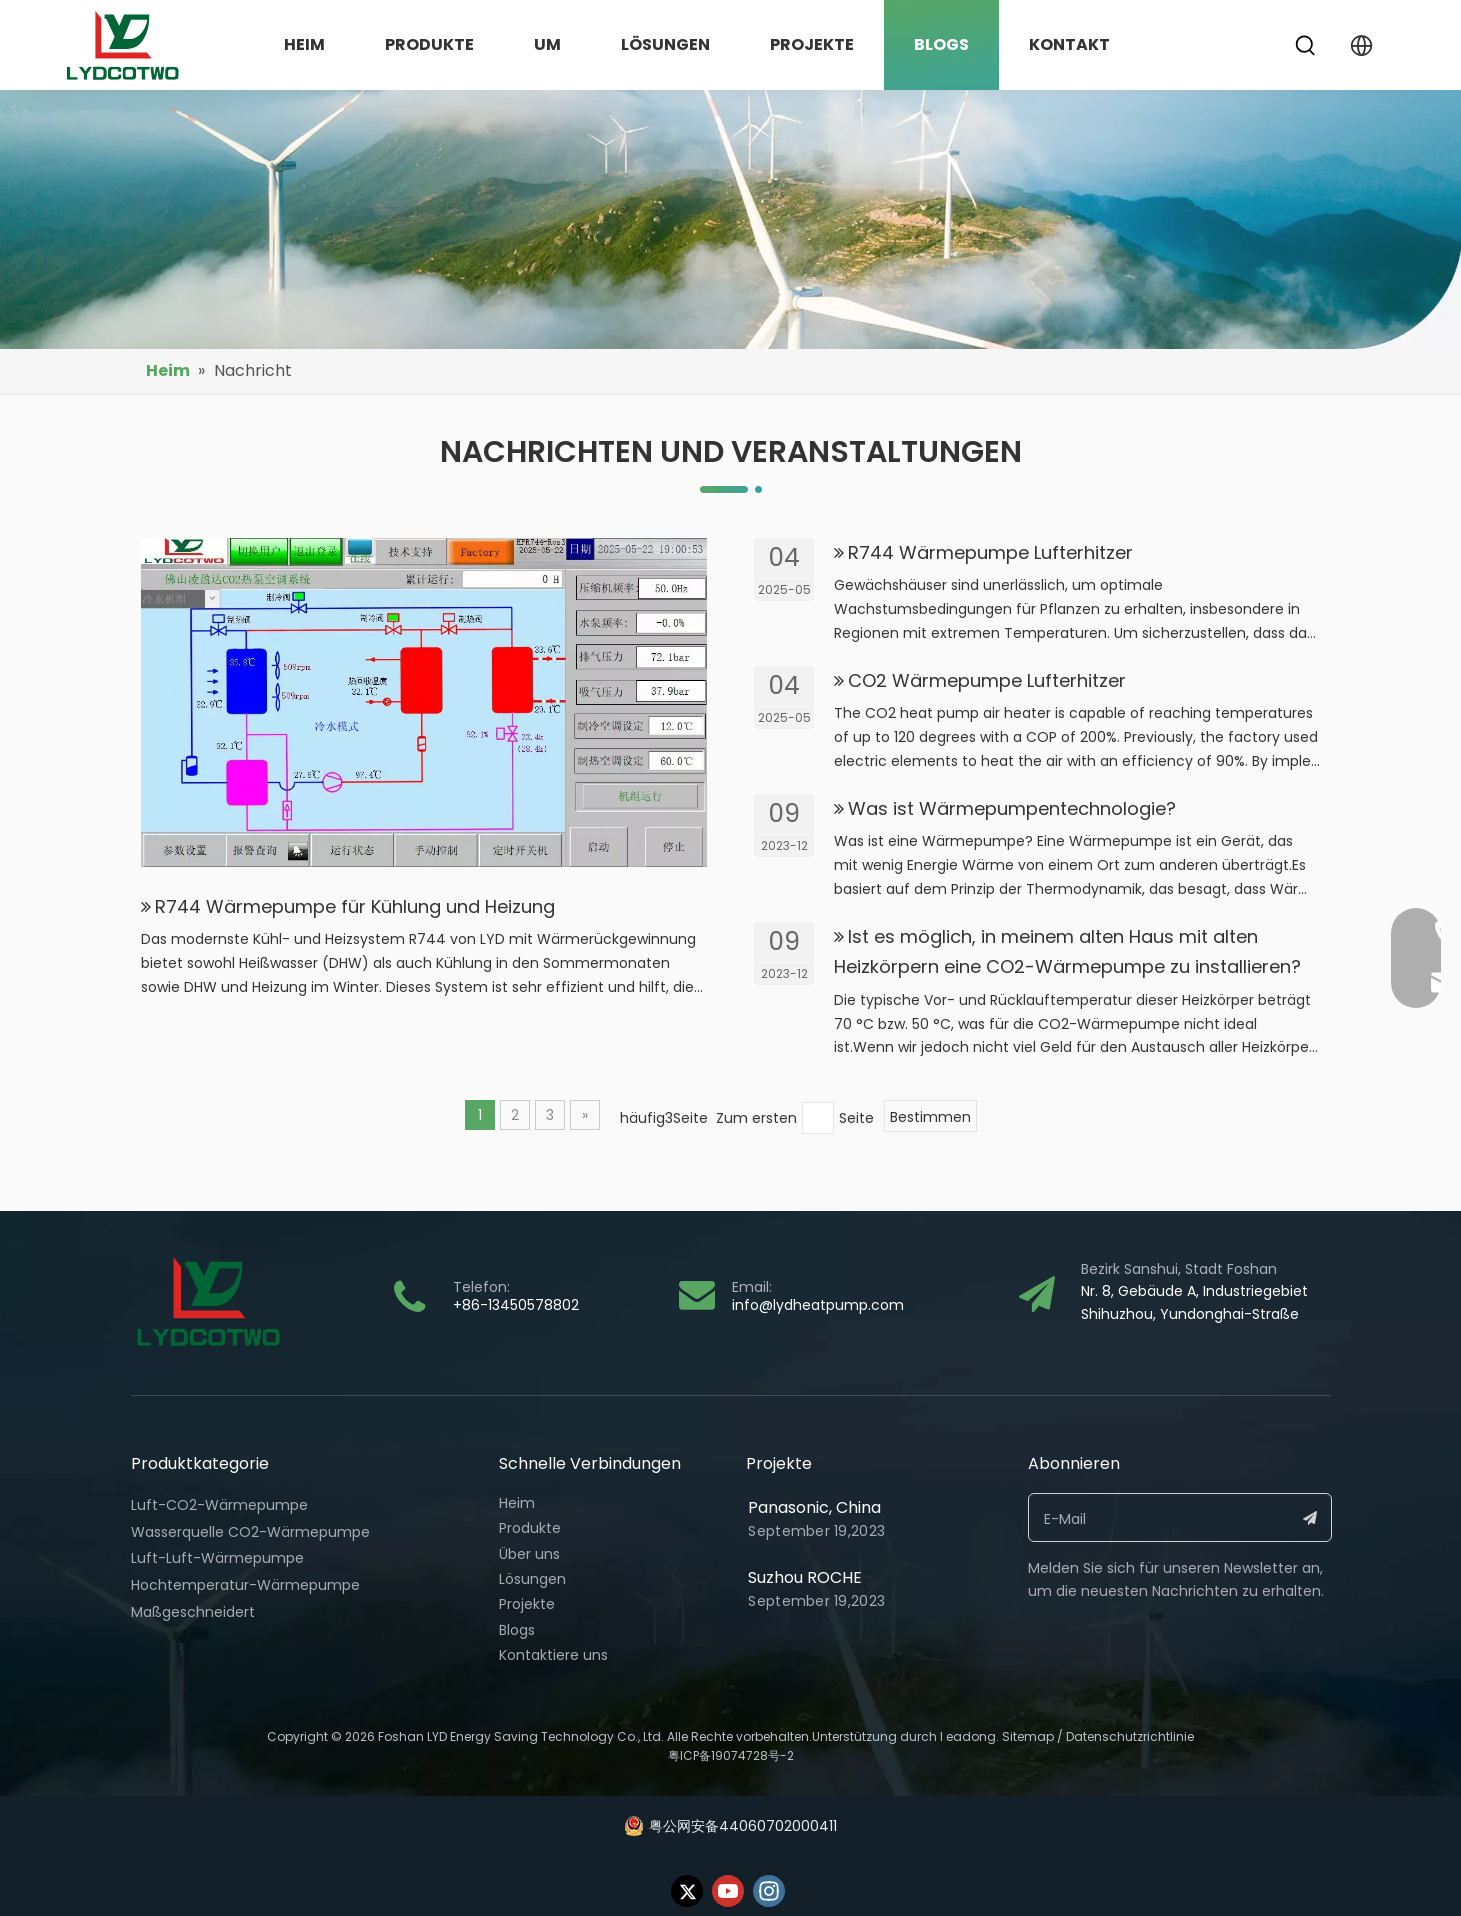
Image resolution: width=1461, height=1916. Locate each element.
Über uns (529, 1554)
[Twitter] (687, 1891)
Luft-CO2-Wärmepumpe (219, 1505)
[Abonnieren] (1310, 1517)
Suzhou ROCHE (805, 1577)
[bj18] (730, 219)
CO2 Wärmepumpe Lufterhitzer (987, 680)
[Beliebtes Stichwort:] (1306, 46)
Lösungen (532, 1579)
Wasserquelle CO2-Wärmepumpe (250, 1532)
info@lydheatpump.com (818, 1305)
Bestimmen (930, 1117)
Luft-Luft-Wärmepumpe (217, 1558)
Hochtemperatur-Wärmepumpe (245, 1585)
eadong (971, 1736)
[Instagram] (769, 1891)
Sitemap (1028, 1736)
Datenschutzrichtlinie (1130, 1736)
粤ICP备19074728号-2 (731, 1755)
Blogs (517, 1630)
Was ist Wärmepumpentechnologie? (1012, 808)
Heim (517, 1503)
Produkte (530, 1528)
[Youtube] (728, 1891)
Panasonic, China (814, 1507)
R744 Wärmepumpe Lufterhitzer (990, 552)
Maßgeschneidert (193, 1612)
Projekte (527, 1604)
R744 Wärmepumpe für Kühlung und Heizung (355, 906)
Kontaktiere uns (553, 1655)
